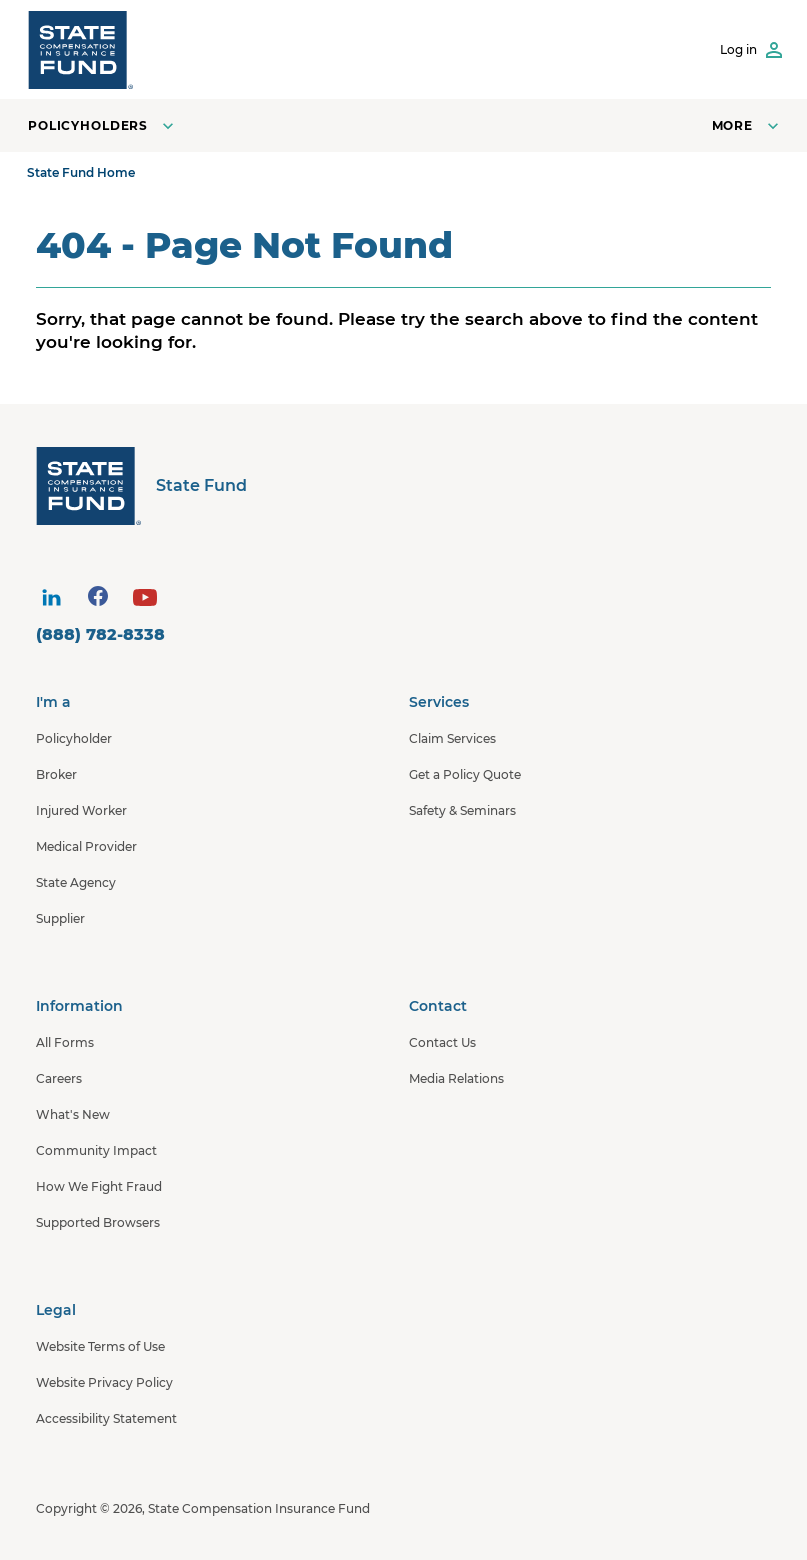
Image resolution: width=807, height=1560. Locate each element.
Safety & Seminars (462, 810)
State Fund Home (81, 172)
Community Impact (96, 1150)
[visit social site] (51, 598)
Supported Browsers (98, 1222)
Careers (59, 1078)
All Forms (65, 1042)
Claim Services (452, 738)
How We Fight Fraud (99, 1186)
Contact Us (442, 1042)
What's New (73, 1114)
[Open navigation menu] (747, 125)
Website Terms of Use (100, 1346)
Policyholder (74, 738)
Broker (56, 774)
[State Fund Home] (408, 485)
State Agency (76, 882)
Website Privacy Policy (104, 1382)
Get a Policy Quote (465, 774)
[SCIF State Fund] (80, 49)
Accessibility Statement (106, 1418)
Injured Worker (81, 810)
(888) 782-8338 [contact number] (100, 634)
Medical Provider (86, 846)
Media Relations (456, 1078)
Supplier (60, 918)
